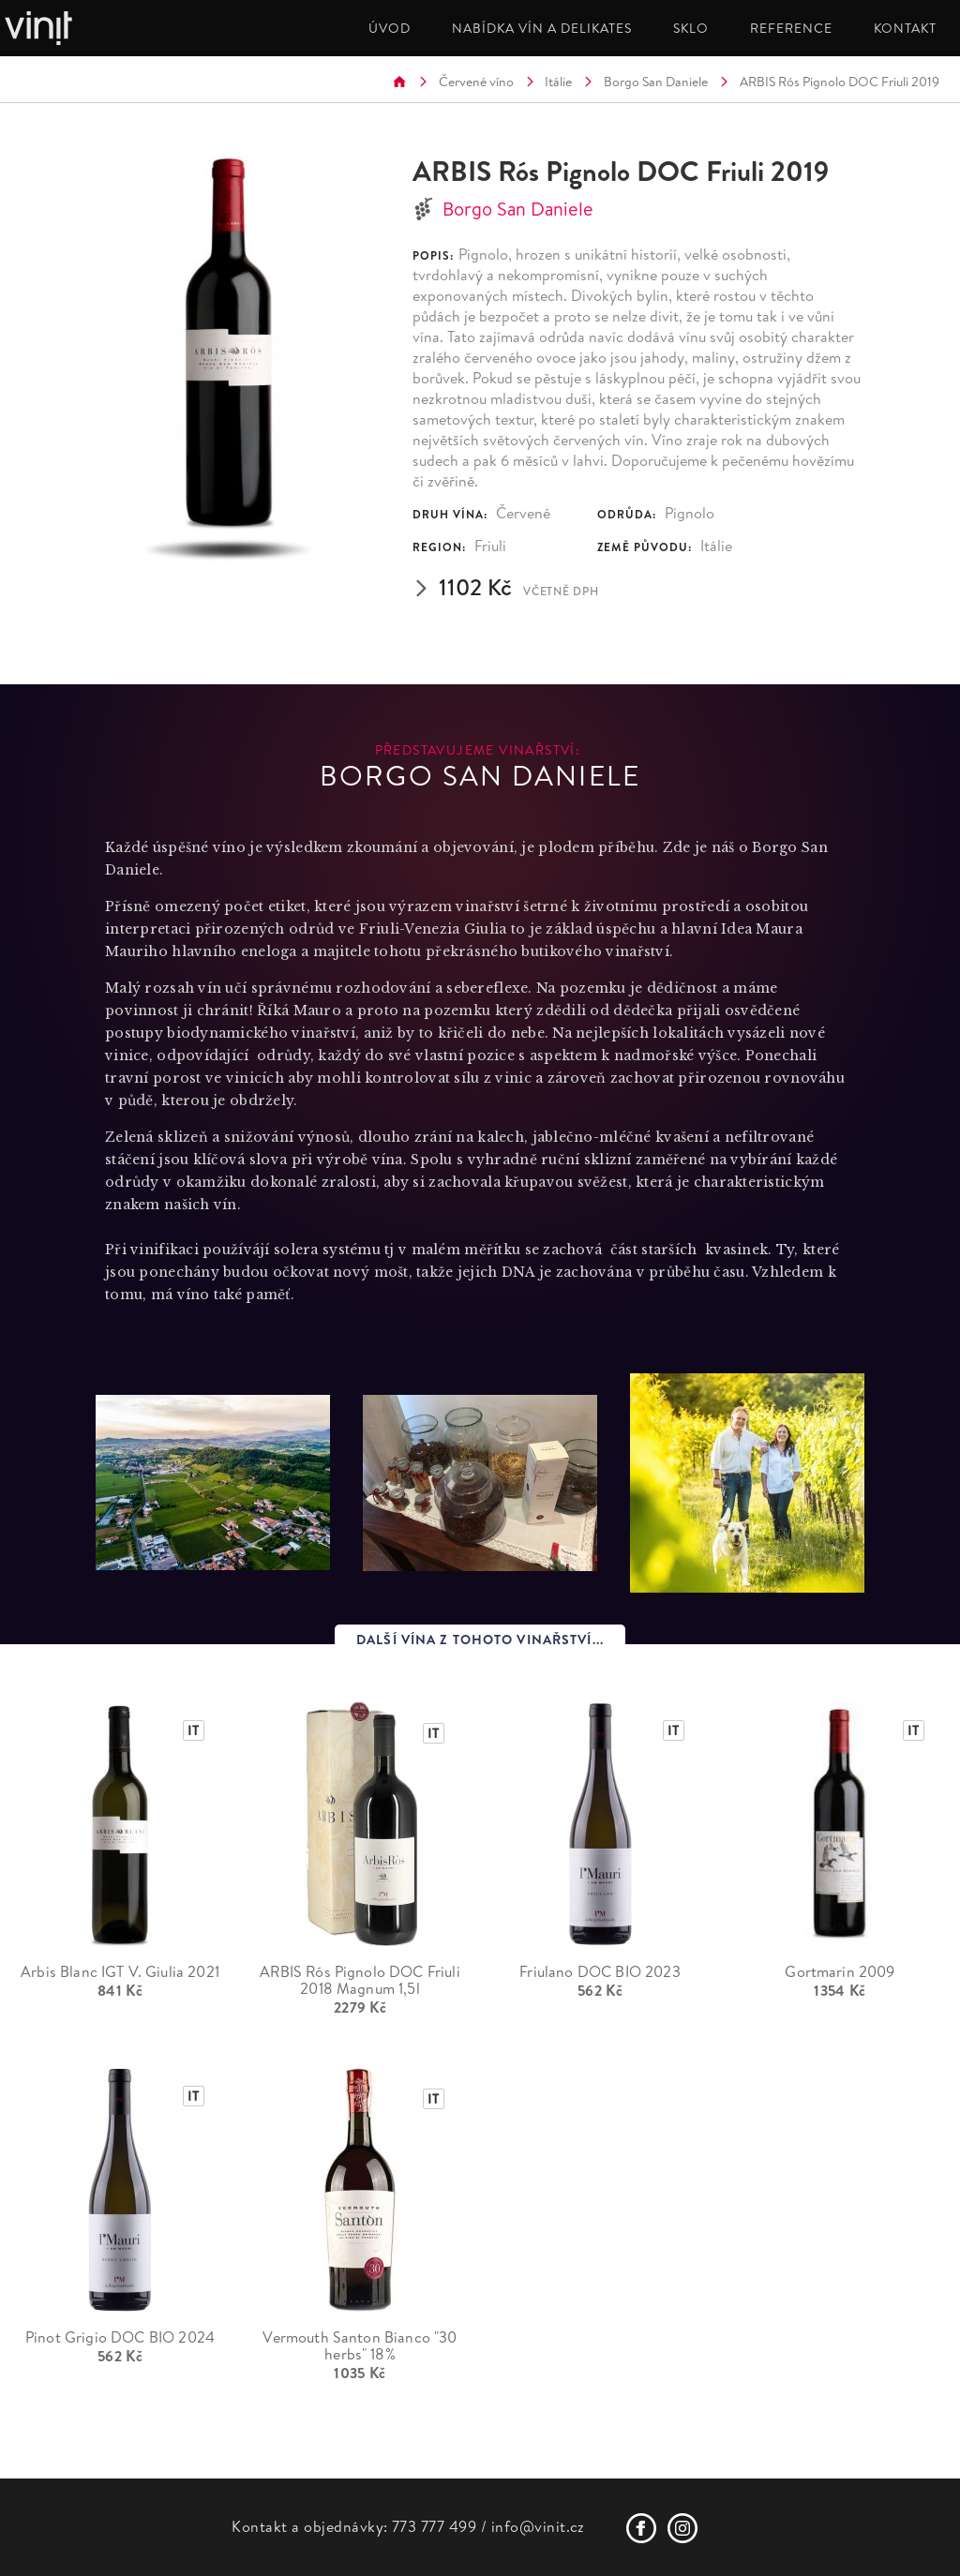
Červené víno (476, 81)
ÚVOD (389, 28)
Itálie (558, 81)
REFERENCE (791, 28)
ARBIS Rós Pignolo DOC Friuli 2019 (839, 81)
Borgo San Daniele (656, 81)
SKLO (691, 28)
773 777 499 (434, 2526)
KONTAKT (905, 28)
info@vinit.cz (538, 2526)
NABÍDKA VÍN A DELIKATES (542, 28)
